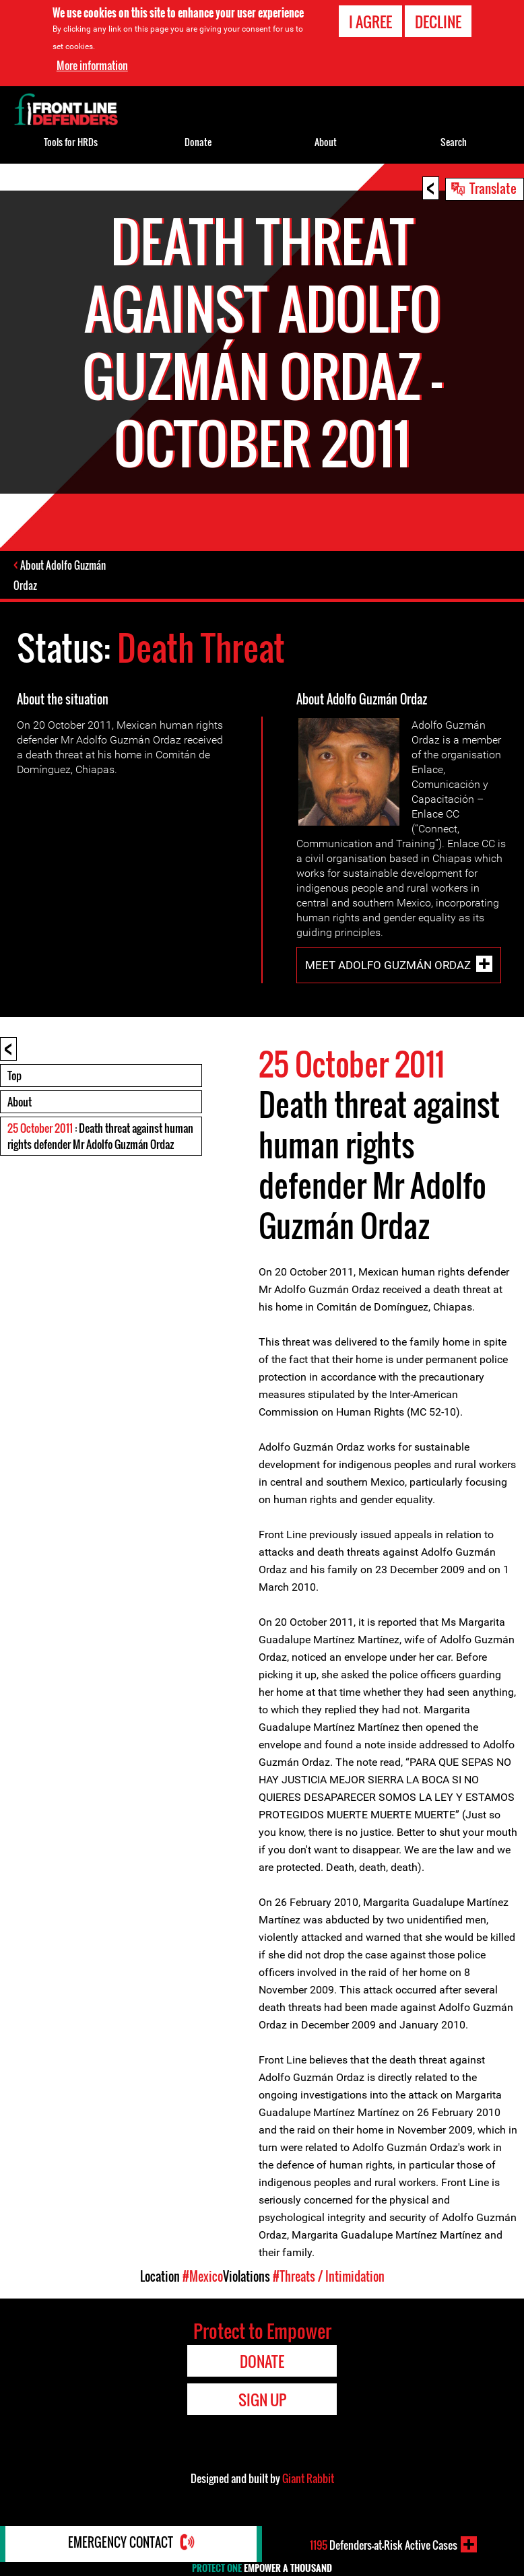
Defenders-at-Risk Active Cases (383, 2544)
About (19, 1103)
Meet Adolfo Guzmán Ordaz (388, 966)
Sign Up (262, 2401)
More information (92, 65)
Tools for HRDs (71, 142)
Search (453, 142)
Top (14, 1077)
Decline (438, 21)
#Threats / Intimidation (329, 2277)
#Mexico (203, 2277)
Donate (198, 142)
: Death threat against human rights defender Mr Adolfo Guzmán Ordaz (100, 1137)
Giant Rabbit (308, 2480)
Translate (493, 187)
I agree (370, 21)
